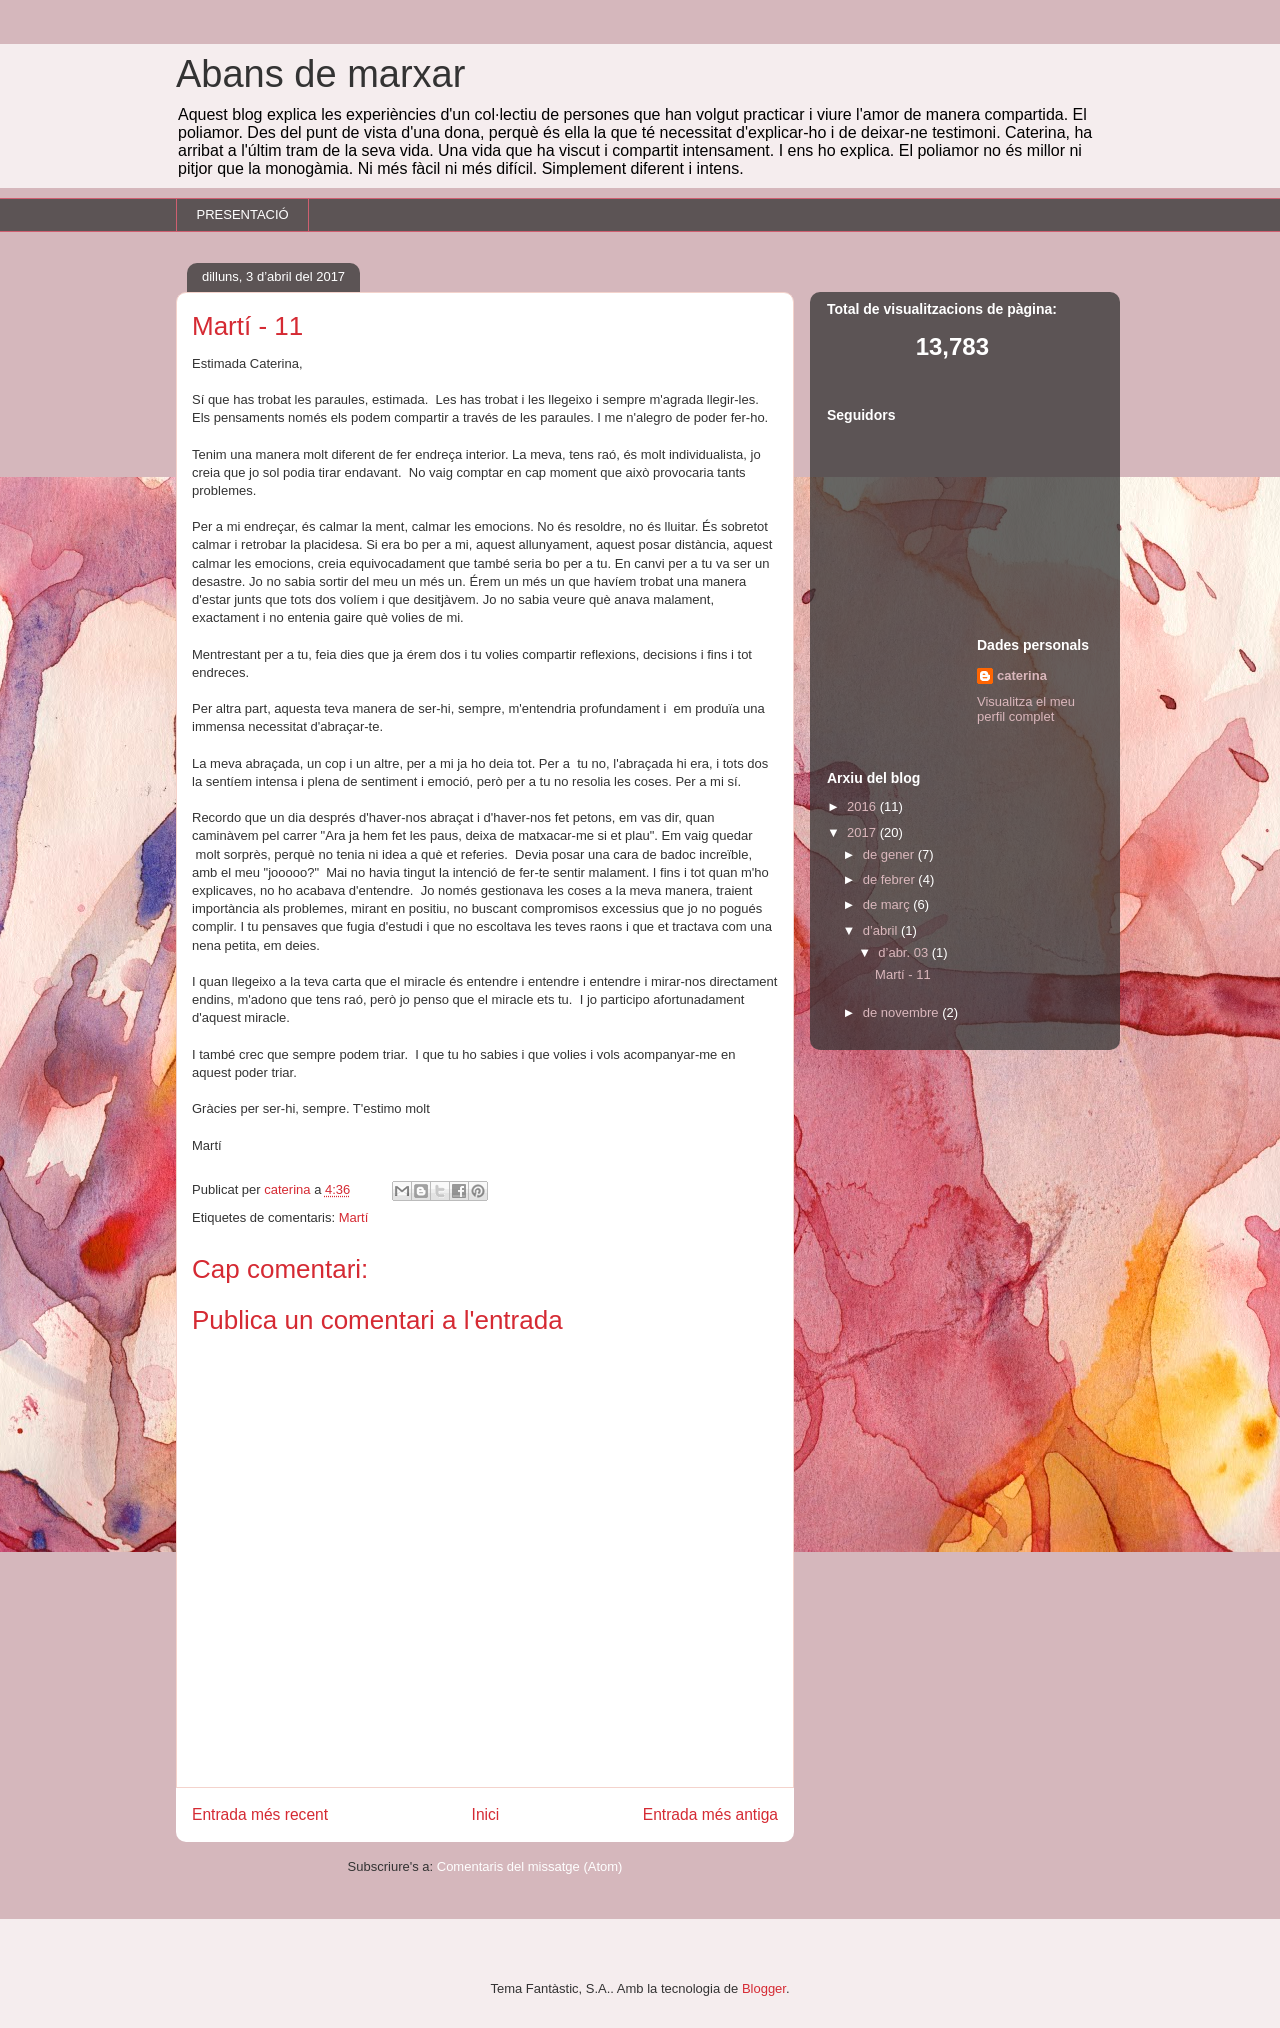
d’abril (882, 930)
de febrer (891, 879)
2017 (863, 832)
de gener (890, 854)
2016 (863, 806)
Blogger (764, 1988)
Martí (354, 1217)
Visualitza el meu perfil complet (1026, 709)
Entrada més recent (260, 1814)
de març (888, 904)
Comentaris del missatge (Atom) (530, 1866)
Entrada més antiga (710, 1814)
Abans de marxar (320, 74)
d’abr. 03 (905, 952)
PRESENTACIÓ (243, 214)
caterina (1022, 675)
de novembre (903, 1012)
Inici (486, 1814)
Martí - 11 (903, 974)
